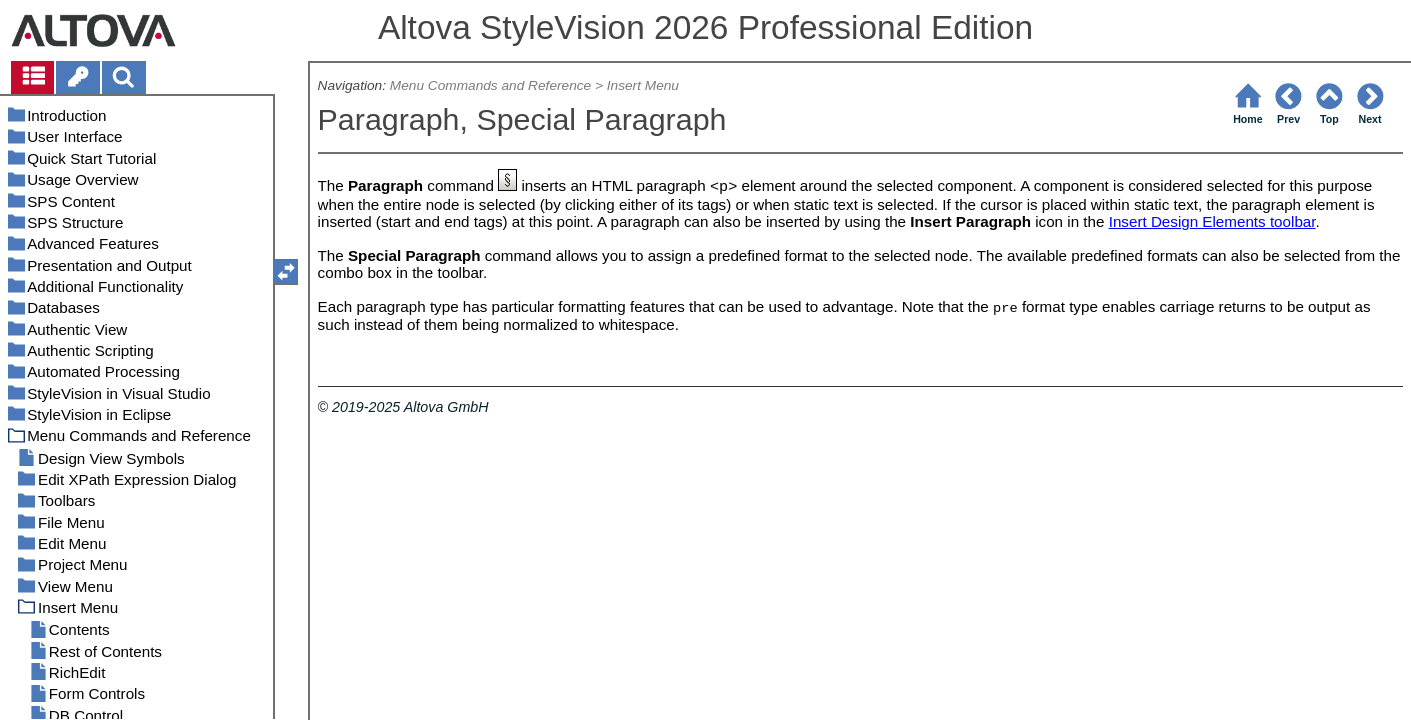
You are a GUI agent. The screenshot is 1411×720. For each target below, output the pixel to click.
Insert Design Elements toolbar (1212, 221)
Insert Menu (643, 85)
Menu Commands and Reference (490, 85)
